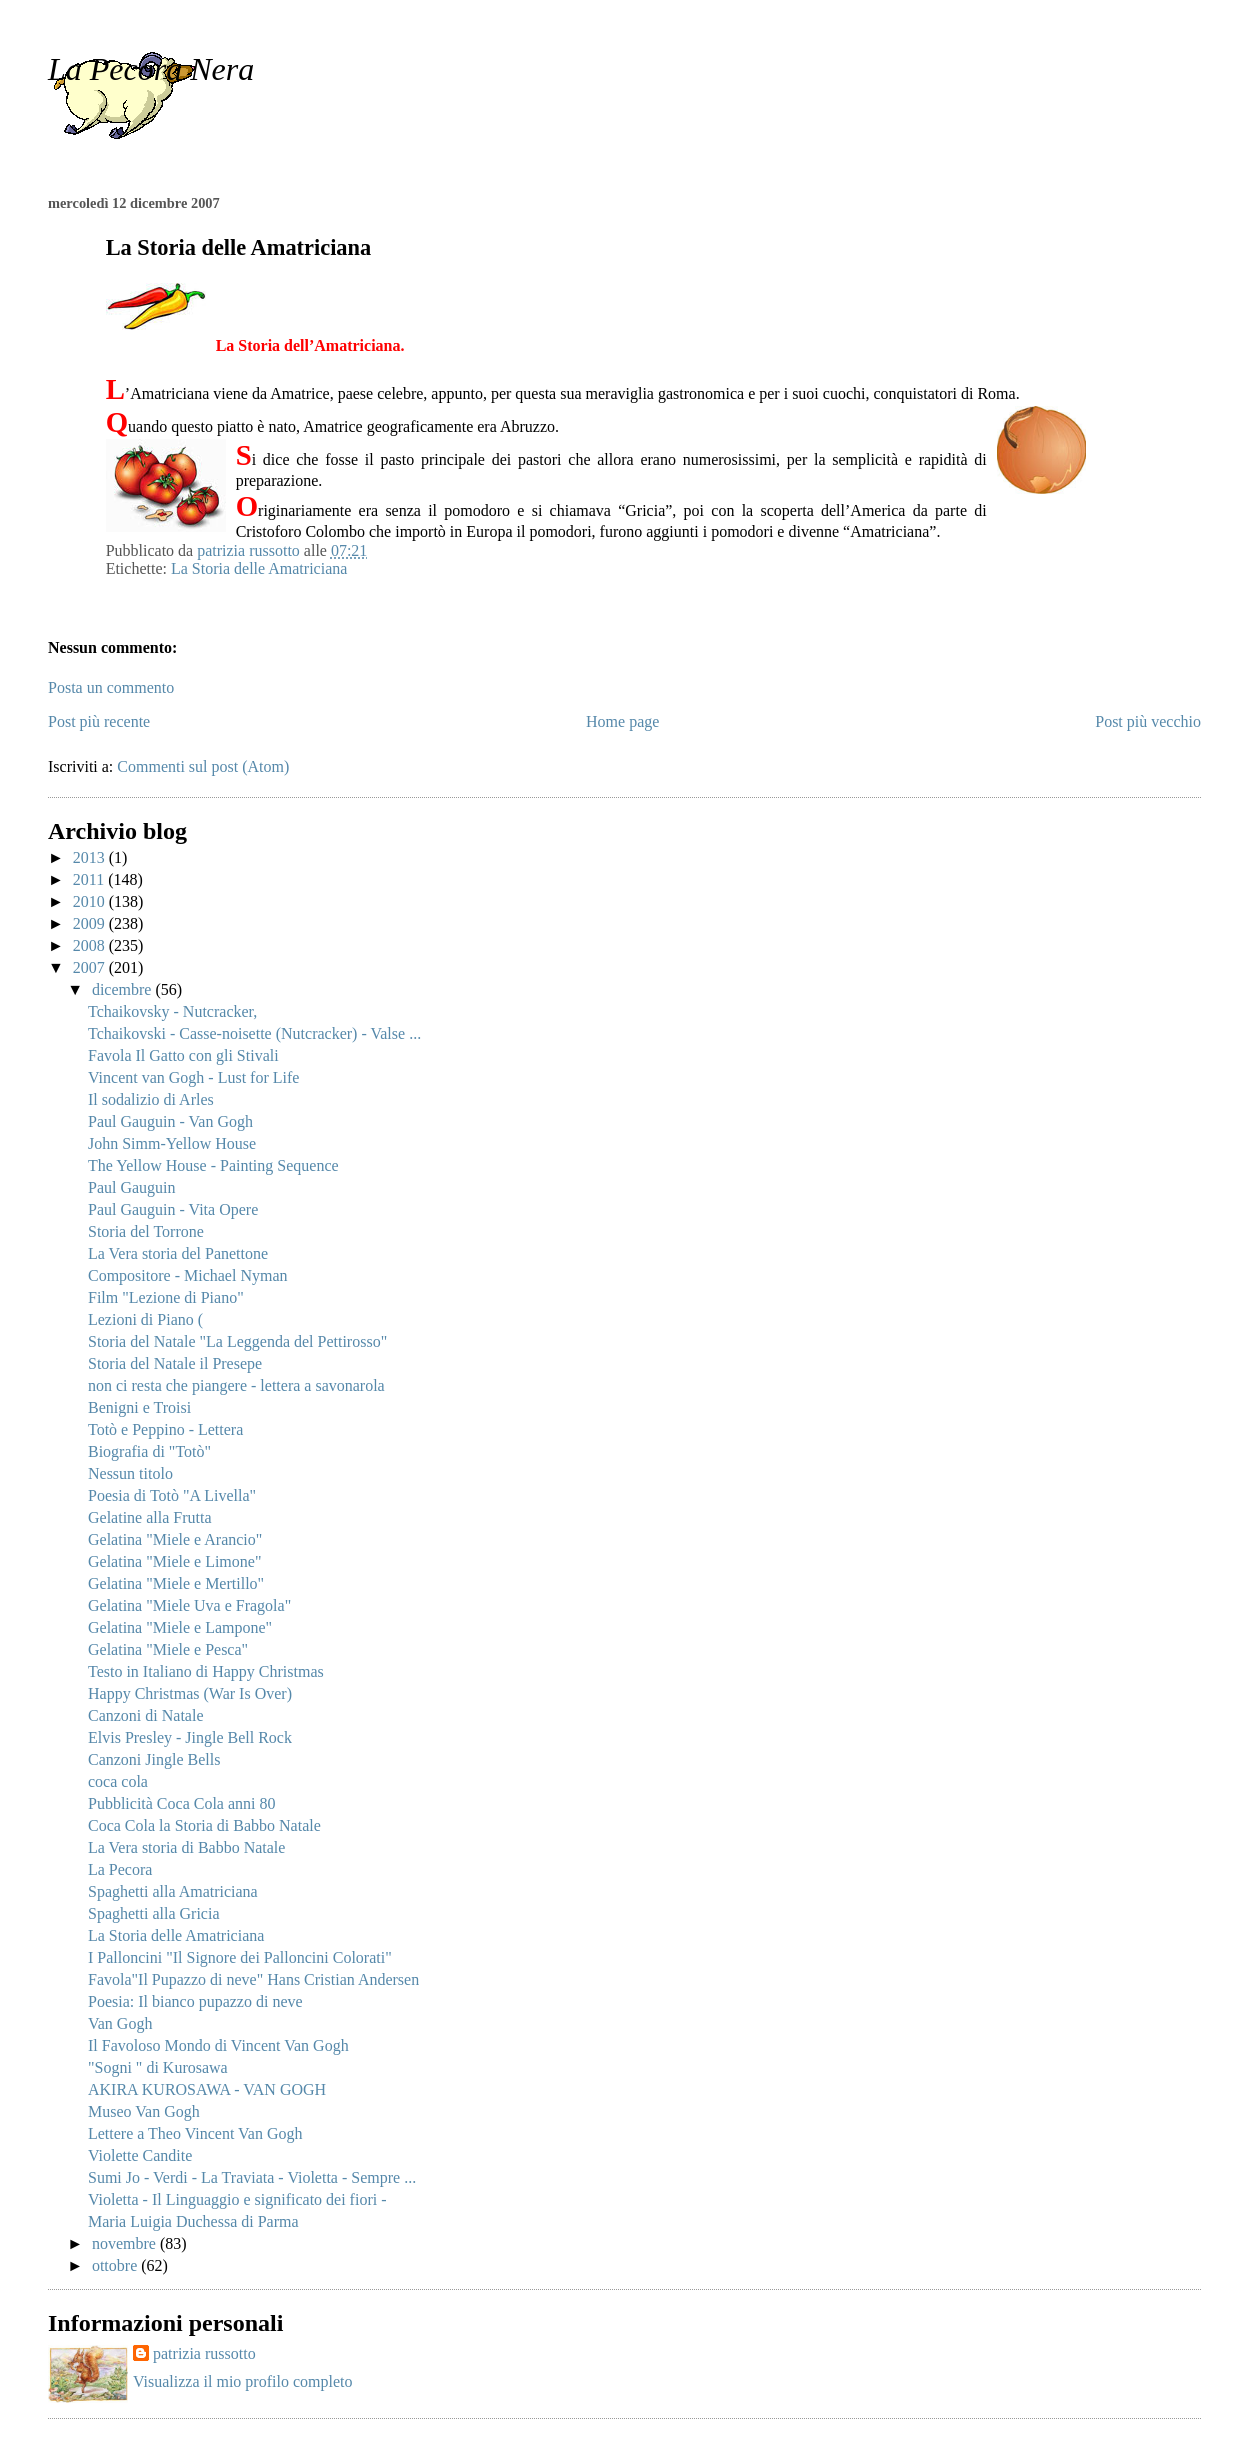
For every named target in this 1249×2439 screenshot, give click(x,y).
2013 (91, 857)
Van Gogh (120, 2023)
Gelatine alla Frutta (150, 1517)
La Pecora (120, 1869)
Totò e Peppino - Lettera (165, 1429)
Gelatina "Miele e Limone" (174, 1561)
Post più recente (99, 721)
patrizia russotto (204, 2353)
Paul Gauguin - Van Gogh (170, 1121)
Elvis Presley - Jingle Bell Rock (190, 1737)
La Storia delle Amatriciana (259, 568)
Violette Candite (140, 2155)
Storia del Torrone (146, 1231)
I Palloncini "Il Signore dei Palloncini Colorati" (240, 1957)
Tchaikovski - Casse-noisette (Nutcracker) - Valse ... (254, 1033)
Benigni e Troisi (139, 1407)
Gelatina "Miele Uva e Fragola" (189, 1605)
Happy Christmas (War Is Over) (190, 1693)
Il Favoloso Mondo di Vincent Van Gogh (218, 2045)
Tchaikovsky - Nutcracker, (172, 1011)
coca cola (118, 1781)
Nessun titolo (130, 1473)
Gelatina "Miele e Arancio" (175, 1539)
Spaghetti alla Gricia (154, 1913)
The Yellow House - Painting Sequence (213, 1165)
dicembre (124, 989)
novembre (126, 2243)
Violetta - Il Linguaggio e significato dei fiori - (237, 2199)
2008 (91, 945)
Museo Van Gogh (144, 2111)
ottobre (116, 2265)
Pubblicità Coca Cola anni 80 (182, 1803)
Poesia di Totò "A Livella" (172, 1495)
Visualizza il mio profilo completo (242, 2381)
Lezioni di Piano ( (145, 1319)
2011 (90, 879)
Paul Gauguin (132, 1187)
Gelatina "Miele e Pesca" (168, 1649)
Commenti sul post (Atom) (203, 766)
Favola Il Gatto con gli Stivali (183, 1055)
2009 (91, 923)
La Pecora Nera (151, 69)
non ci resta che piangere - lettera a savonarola (236, 1385)
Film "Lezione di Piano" (166, 1297)
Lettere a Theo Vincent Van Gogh (195, 2133)
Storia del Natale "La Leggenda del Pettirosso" (237, 1341)
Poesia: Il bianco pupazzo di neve (195, 2001)
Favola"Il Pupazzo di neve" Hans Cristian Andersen (253, 1979)
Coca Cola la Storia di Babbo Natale (204, 1825)
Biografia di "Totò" (149, 1451)
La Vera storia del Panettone (178, 1253)
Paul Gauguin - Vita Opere (173, 1209)
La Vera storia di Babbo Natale (186, 1847)
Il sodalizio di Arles (151, 1099)
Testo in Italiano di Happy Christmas (206, 1671)
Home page (622, 721)
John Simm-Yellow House (172, 1143)
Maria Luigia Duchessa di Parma (193, 2221)
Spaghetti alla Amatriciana (173, 1891)
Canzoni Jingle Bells (154, 1759)
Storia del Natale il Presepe (175, 1363)
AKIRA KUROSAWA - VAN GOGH (207, 2089)
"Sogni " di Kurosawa (158, 2067)
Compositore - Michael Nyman (188, 1275)
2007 (91, 967)
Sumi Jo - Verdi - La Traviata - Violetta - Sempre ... (252, 2177)
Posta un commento (111, 687)
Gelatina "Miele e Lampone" (180, 1627)
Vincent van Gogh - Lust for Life (193, 1077)
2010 (91, 901)
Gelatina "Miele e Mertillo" (176, 1583)
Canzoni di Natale (146, 1715)
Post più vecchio (1148, 721)
